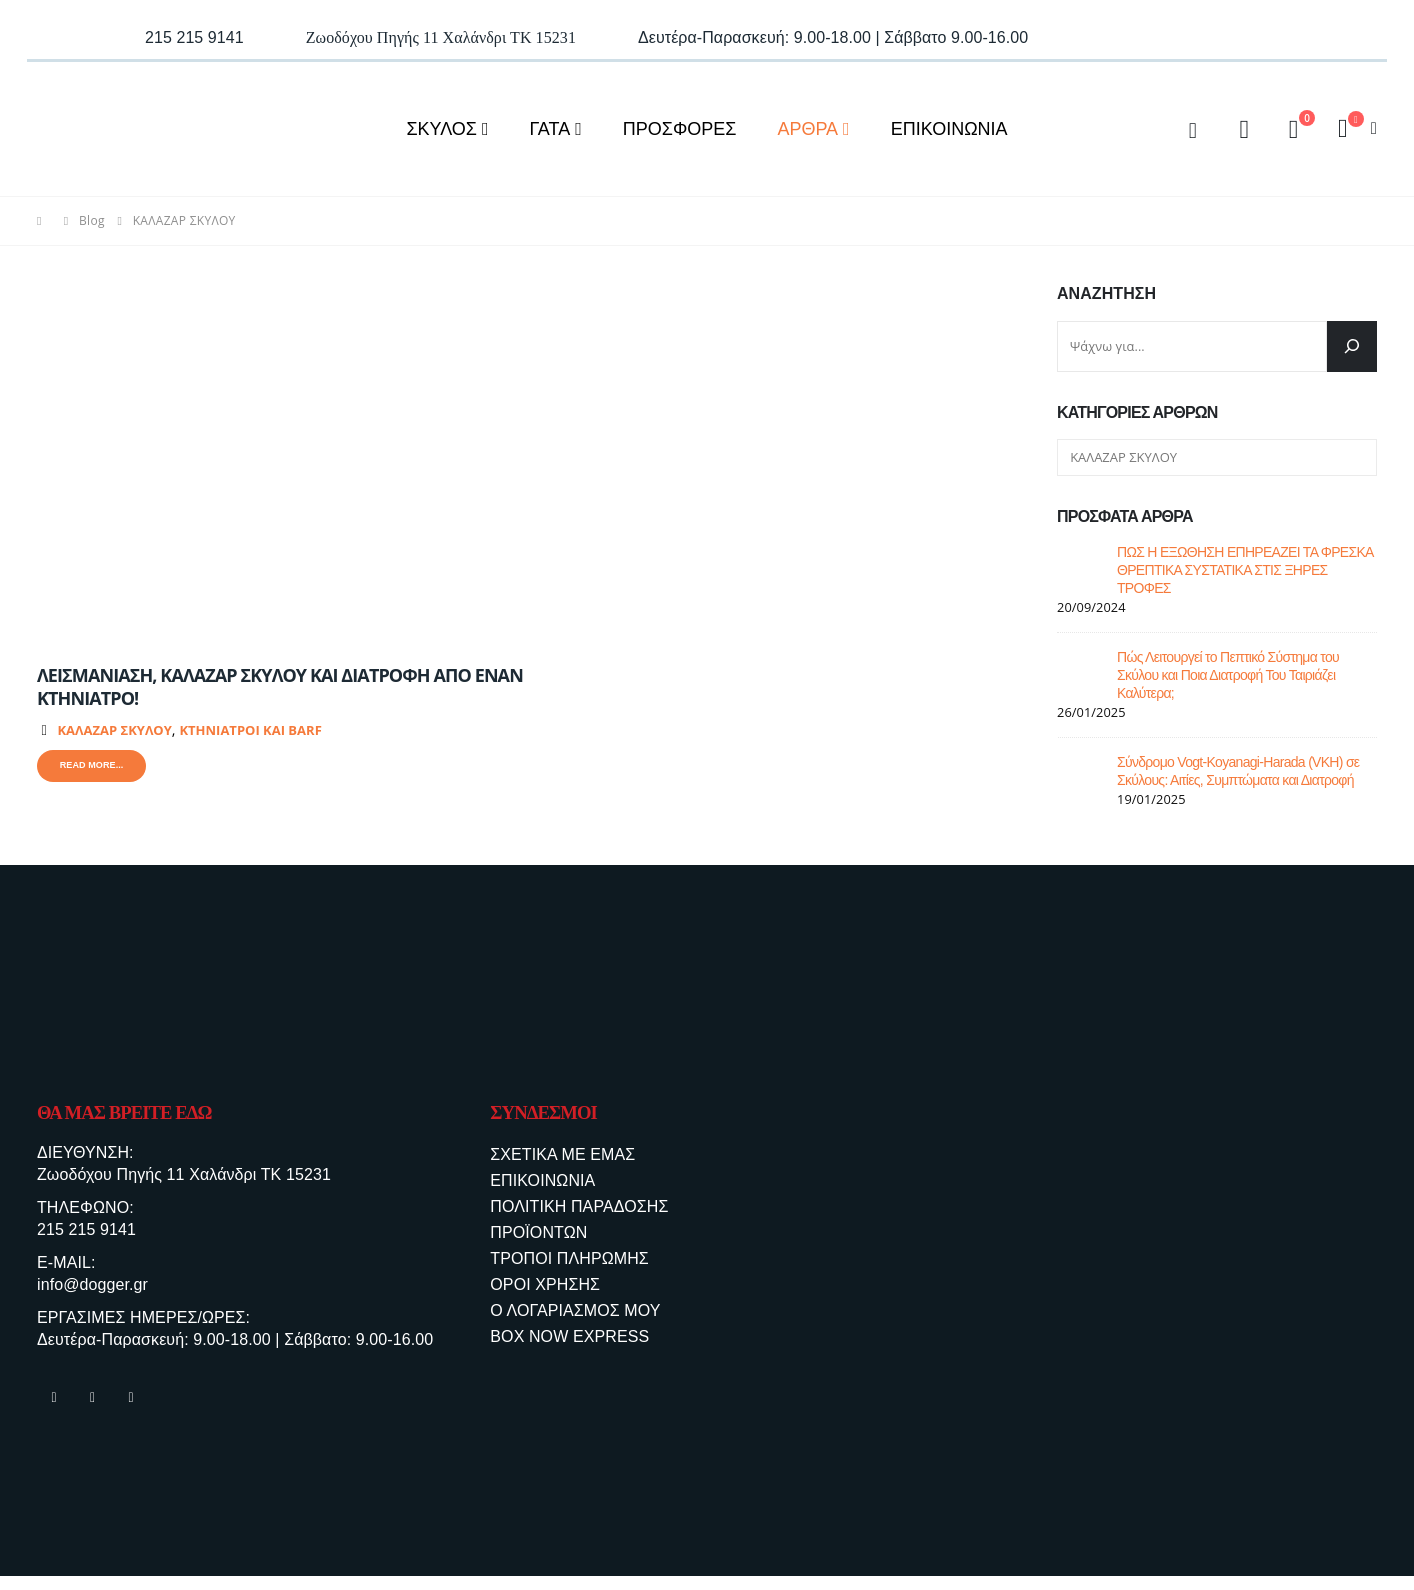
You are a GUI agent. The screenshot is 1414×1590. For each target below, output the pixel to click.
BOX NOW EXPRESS (569, 1336)
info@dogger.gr (92, 1293)
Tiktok (131, 1411)
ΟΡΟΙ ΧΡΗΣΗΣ (545, 1284)
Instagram (93, 1411)
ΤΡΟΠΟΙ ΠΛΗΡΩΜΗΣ (569, 1258)
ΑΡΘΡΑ (807, 129)
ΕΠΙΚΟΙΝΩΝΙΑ (949, 129)
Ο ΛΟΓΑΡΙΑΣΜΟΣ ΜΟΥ (575, 1310)
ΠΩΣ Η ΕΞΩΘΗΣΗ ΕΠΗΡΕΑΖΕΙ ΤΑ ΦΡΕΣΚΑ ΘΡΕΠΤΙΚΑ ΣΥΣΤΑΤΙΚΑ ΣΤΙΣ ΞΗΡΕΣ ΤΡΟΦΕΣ (1245, 570)
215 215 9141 (86, 1235)
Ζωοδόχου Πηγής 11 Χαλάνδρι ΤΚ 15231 (184, 1177)
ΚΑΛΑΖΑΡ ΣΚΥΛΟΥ (114, 730)
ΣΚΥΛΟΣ (441, 129)
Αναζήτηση (1106, 293)
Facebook (54, 1411)
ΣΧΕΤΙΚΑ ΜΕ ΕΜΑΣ (562, 1154)
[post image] (282, 465)
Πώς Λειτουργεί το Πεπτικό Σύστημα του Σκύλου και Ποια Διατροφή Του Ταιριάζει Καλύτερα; (1228, 675)
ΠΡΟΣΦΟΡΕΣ (680, 129)
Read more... (97, 767)
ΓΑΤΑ (550, 129)
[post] (1082, 567)
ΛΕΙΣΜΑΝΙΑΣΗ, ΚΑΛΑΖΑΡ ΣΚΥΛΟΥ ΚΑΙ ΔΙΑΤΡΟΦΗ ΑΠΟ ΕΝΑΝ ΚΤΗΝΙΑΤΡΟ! (280, 686)
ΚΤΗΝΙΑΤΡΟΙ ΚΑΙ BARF (250, 730)
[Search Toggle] (1193, 129)
